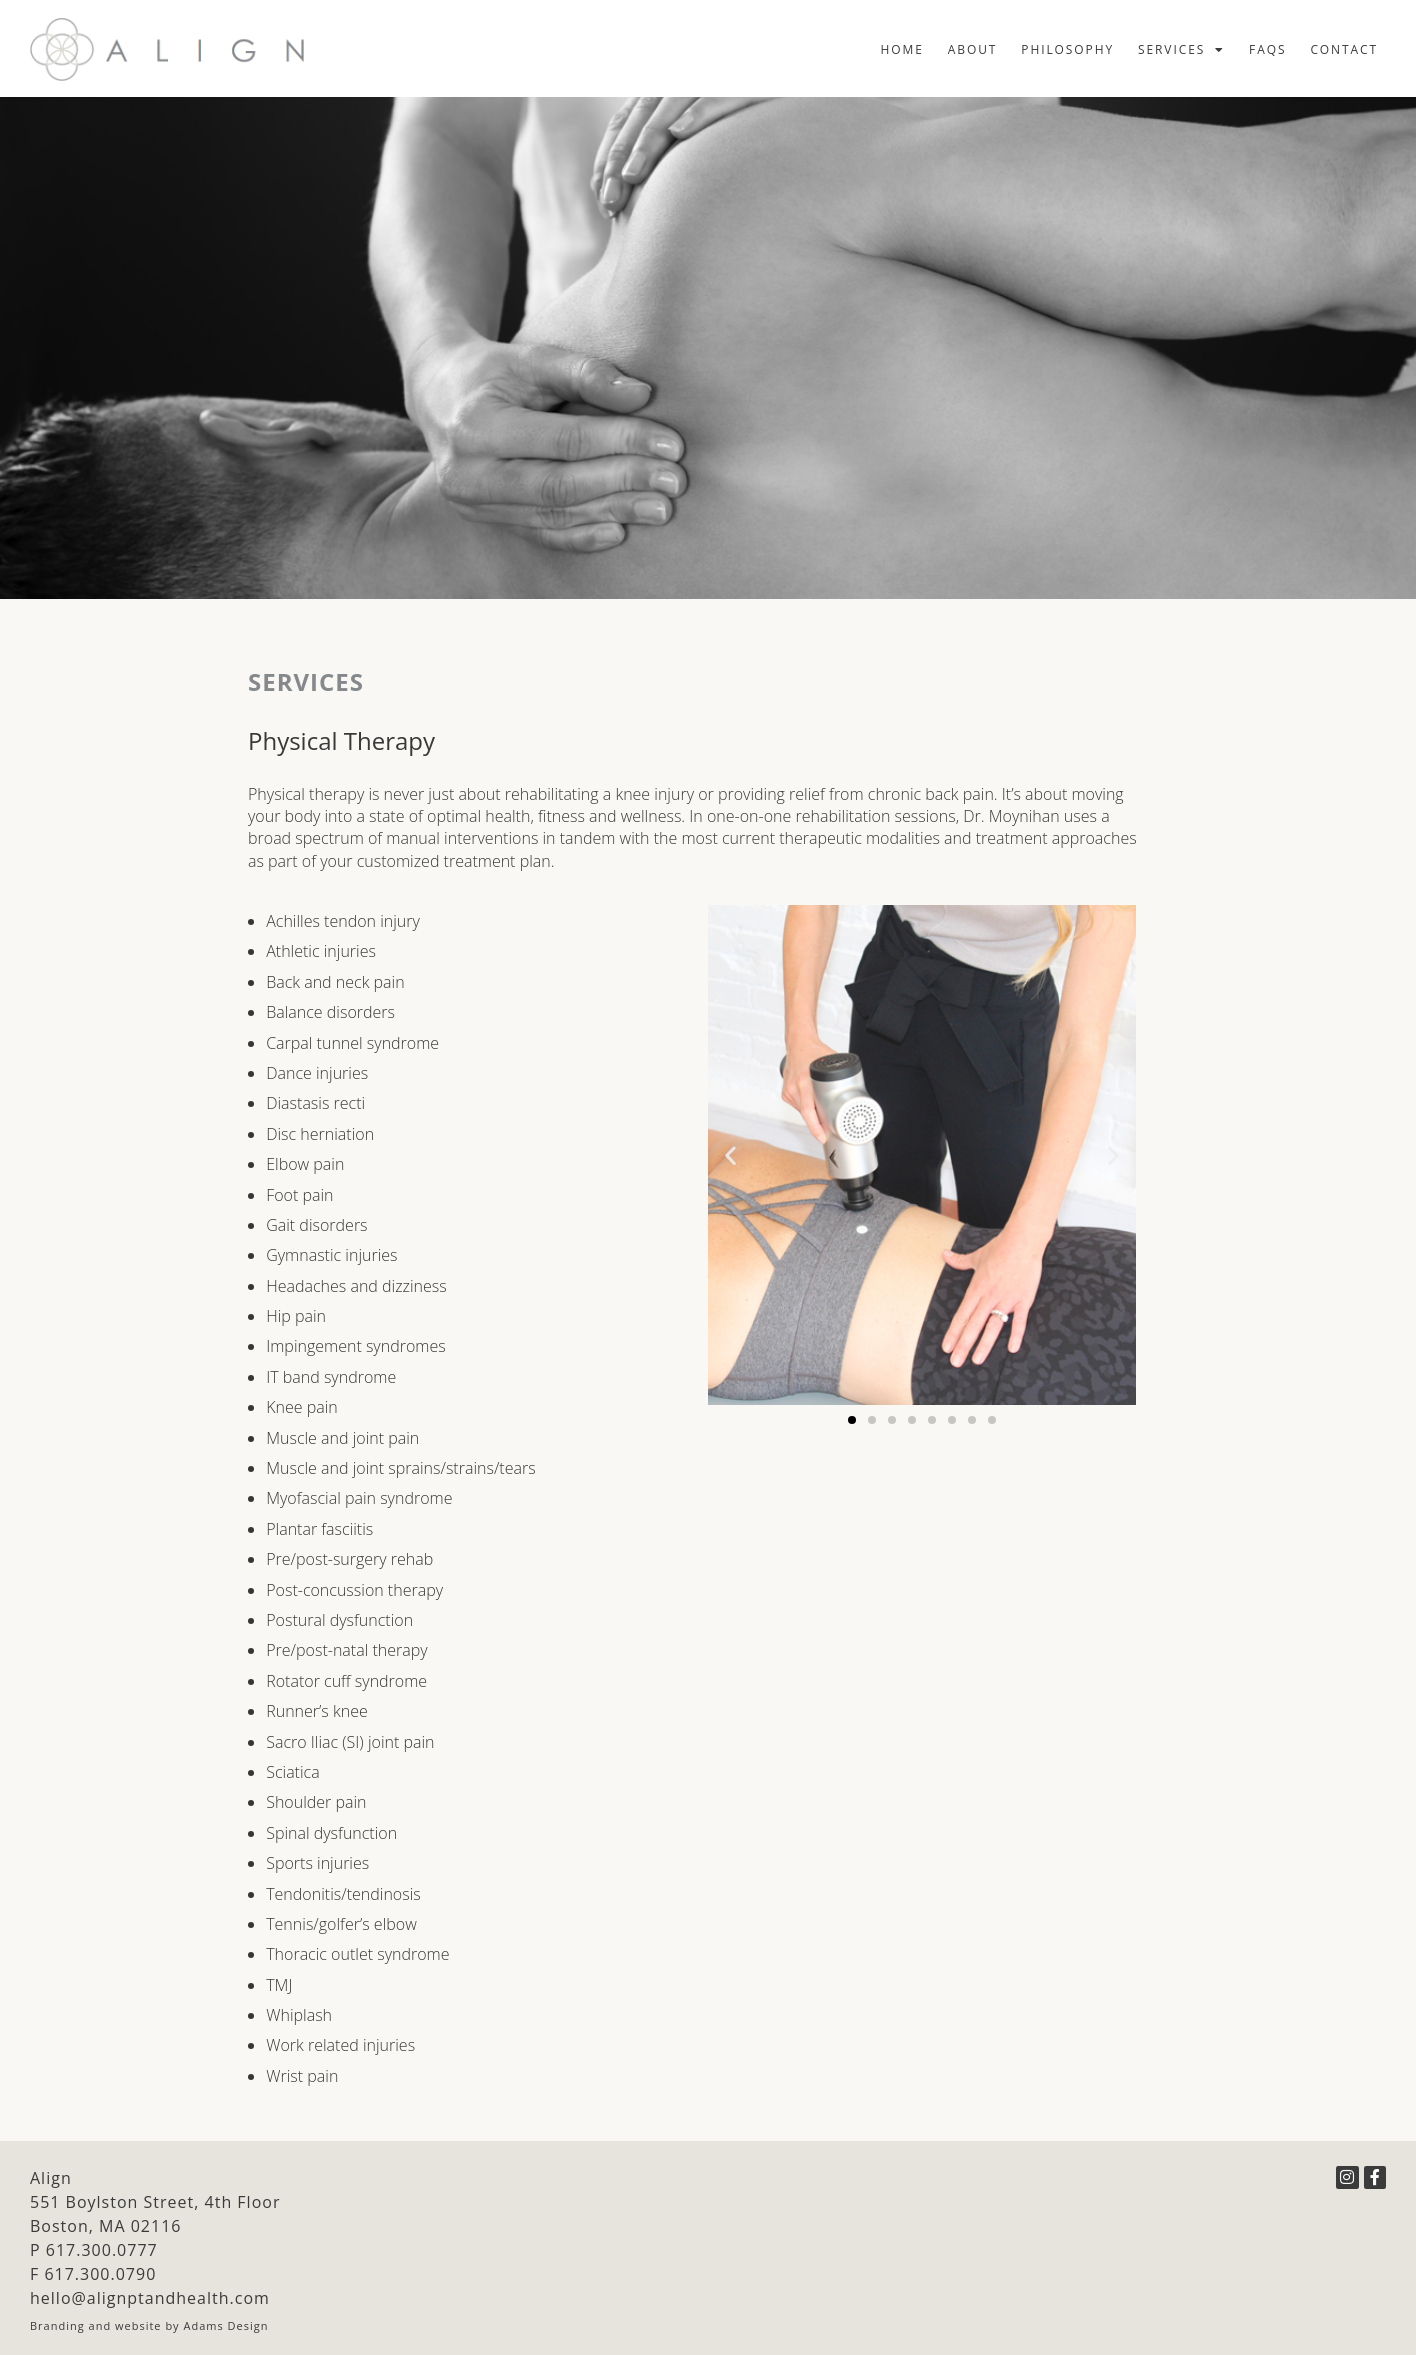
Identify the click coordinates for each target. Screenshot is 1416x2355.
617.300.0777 (102, 2250)
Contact (1344, 49)
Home (902, 49)
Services (1181, 50)
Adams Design (226, 2325)
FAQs (1267, 49)
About (973, 49)
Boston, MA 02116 (105, 2226)
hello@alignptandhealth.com (150, 2298)
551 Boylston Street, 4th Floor (155, 2202)
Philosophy (1067, 49)
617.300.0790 (100, 2274)
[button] (730, 1155)
